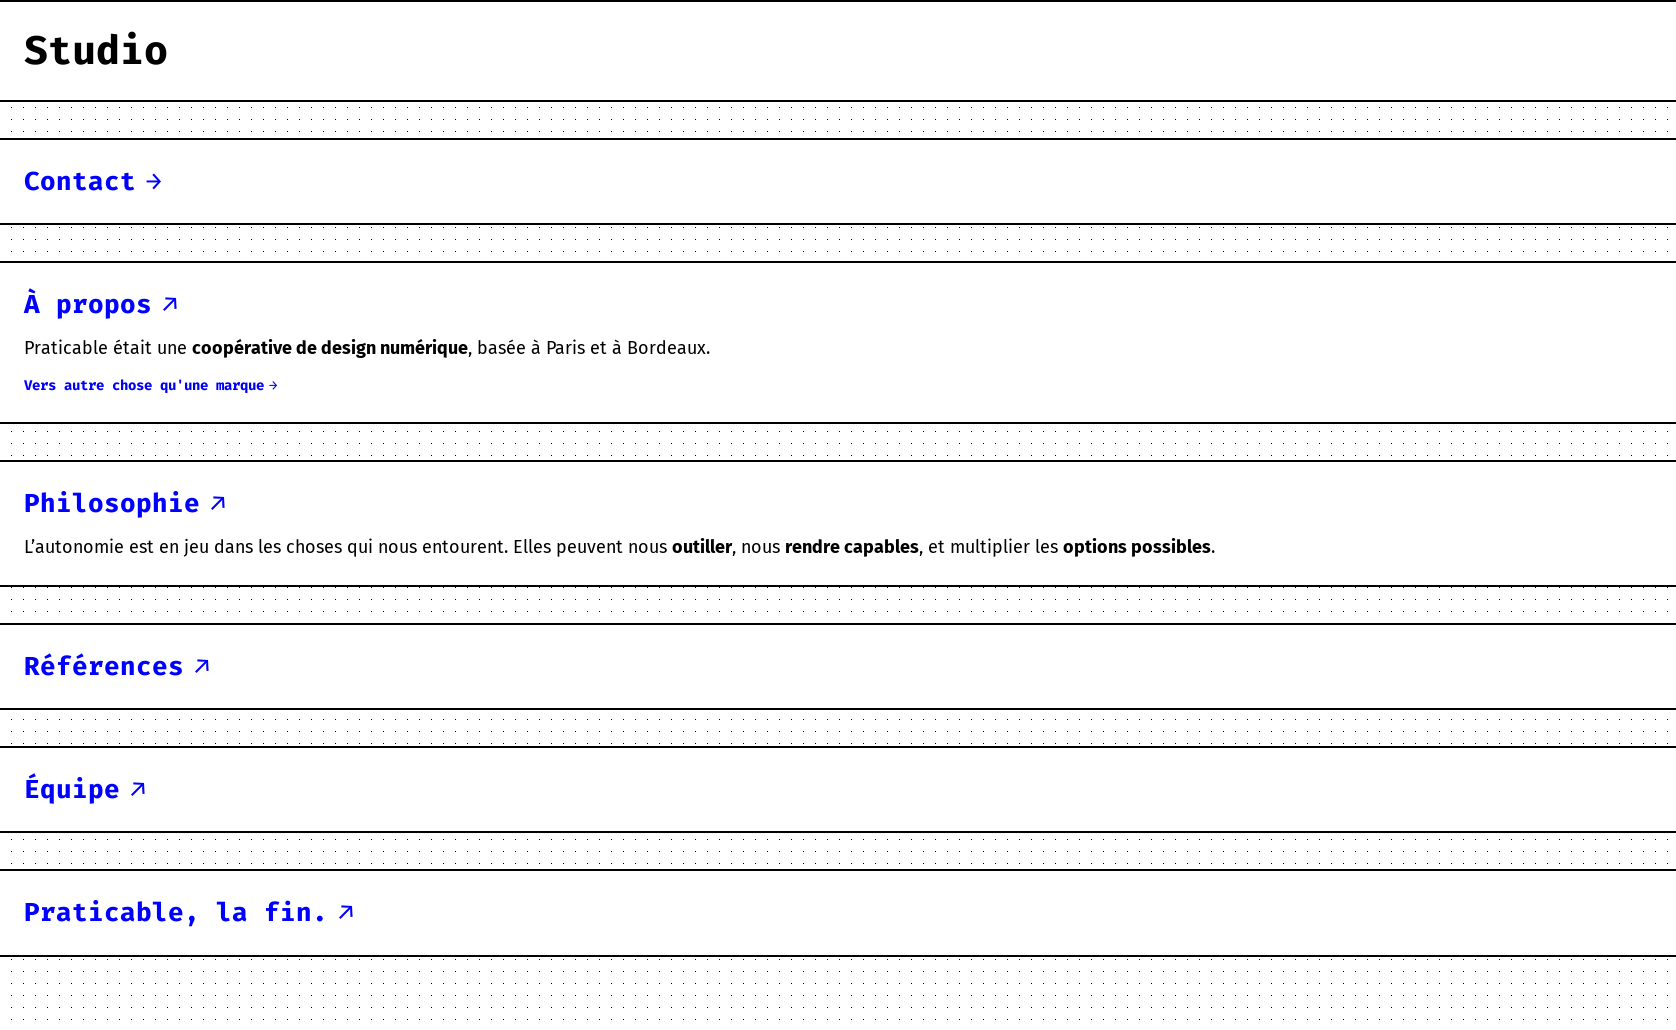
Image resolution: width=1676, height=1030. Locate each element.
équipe (72, 789)
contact (80, 181)
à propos (88, 304)
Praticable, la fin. (176, 912)
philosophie (112, 503)
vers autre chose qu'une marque (144, 385)
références (104, 666)
